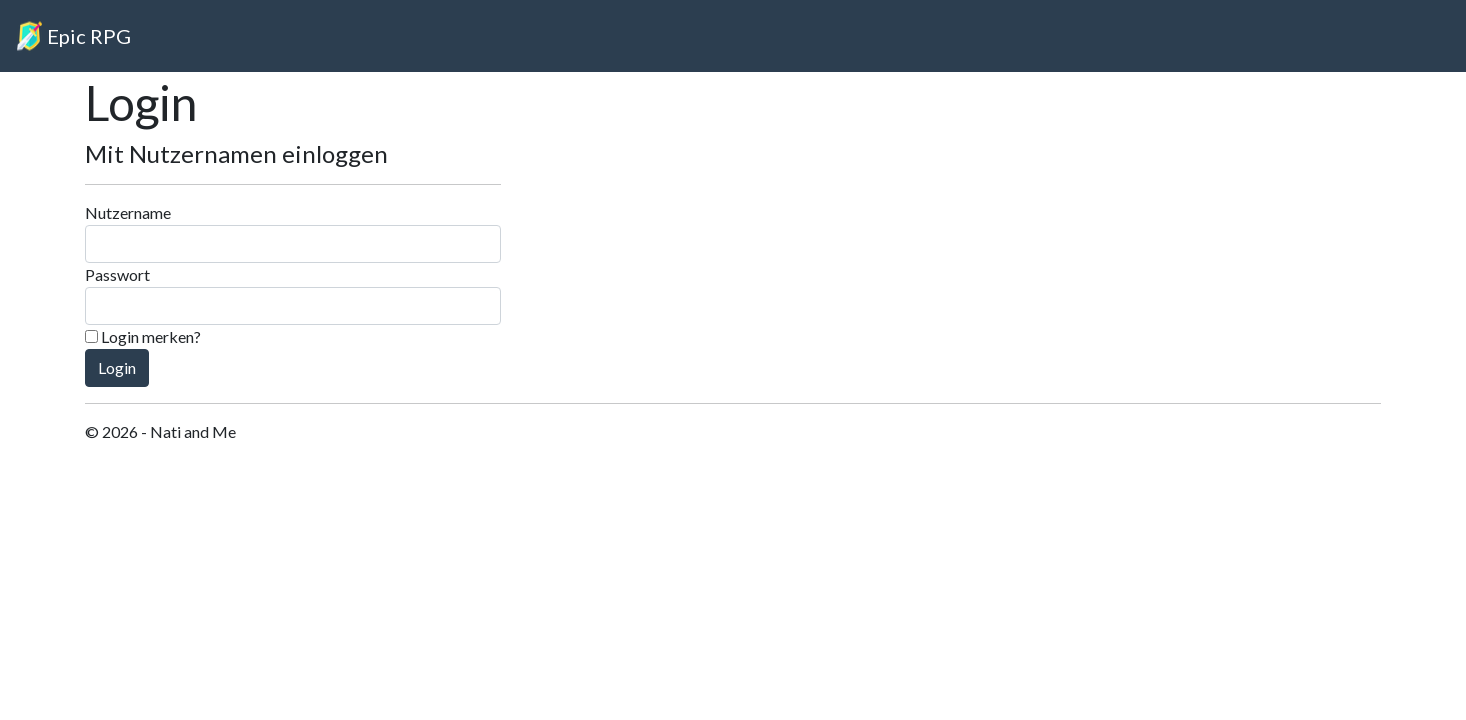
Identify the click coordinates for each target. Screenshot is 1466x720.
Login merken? (143, 336)
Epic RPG (89, 36)
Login (117, 367)
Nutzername (128, 212)
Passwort (117, 274)
